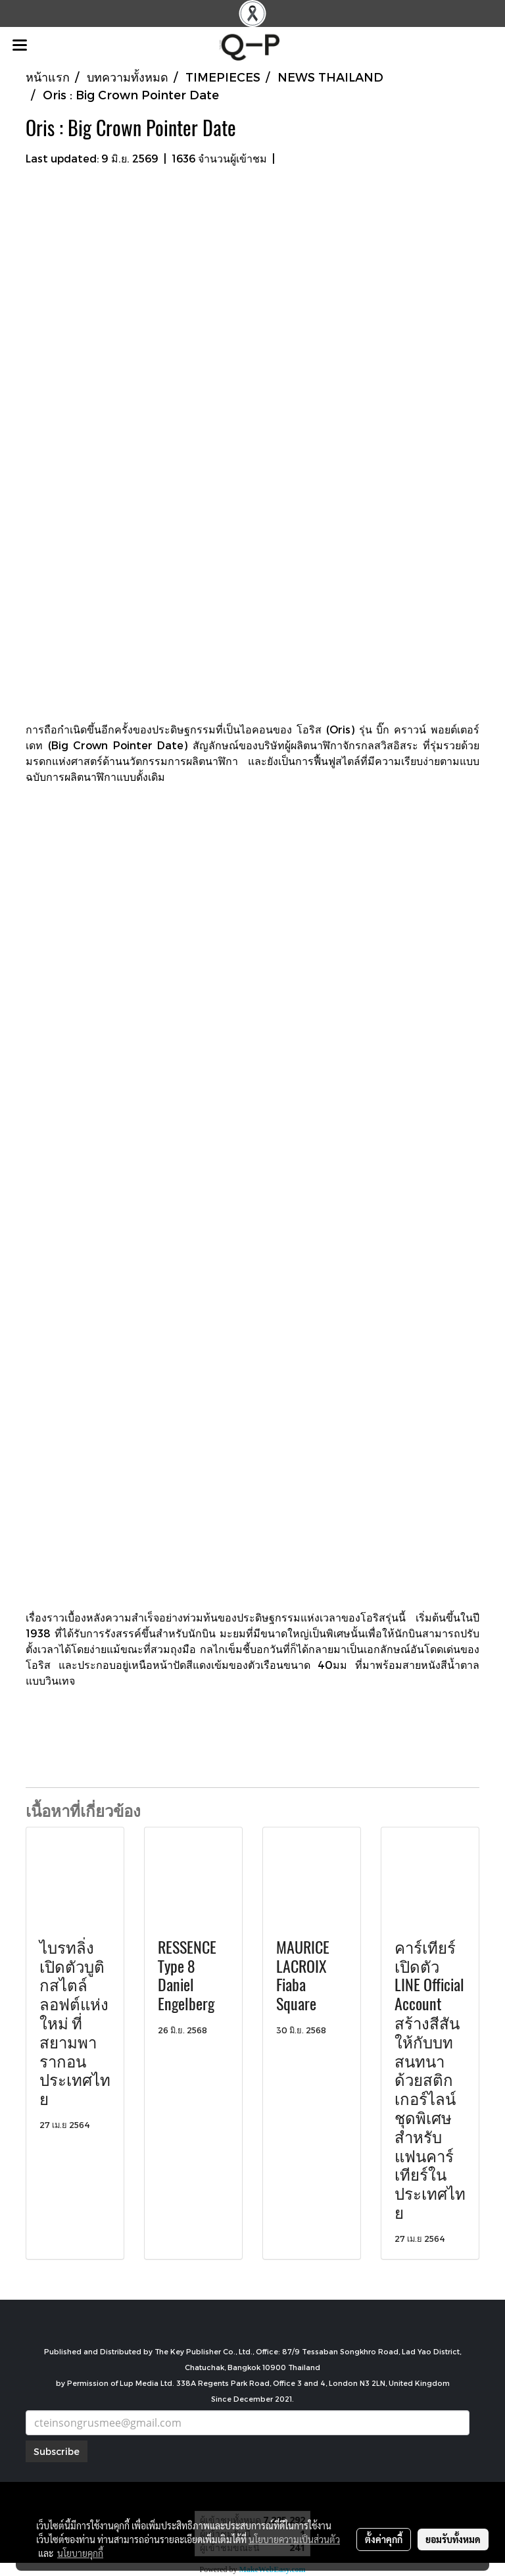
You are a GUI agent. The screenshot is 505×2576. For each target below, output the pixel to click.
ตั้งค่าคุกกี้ (383, 2539)
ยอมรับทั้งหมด (453, 2539)
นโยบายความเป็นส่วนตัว (294, 2539)
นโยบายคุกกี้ (80, 2553)
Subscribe (57, 2451)
